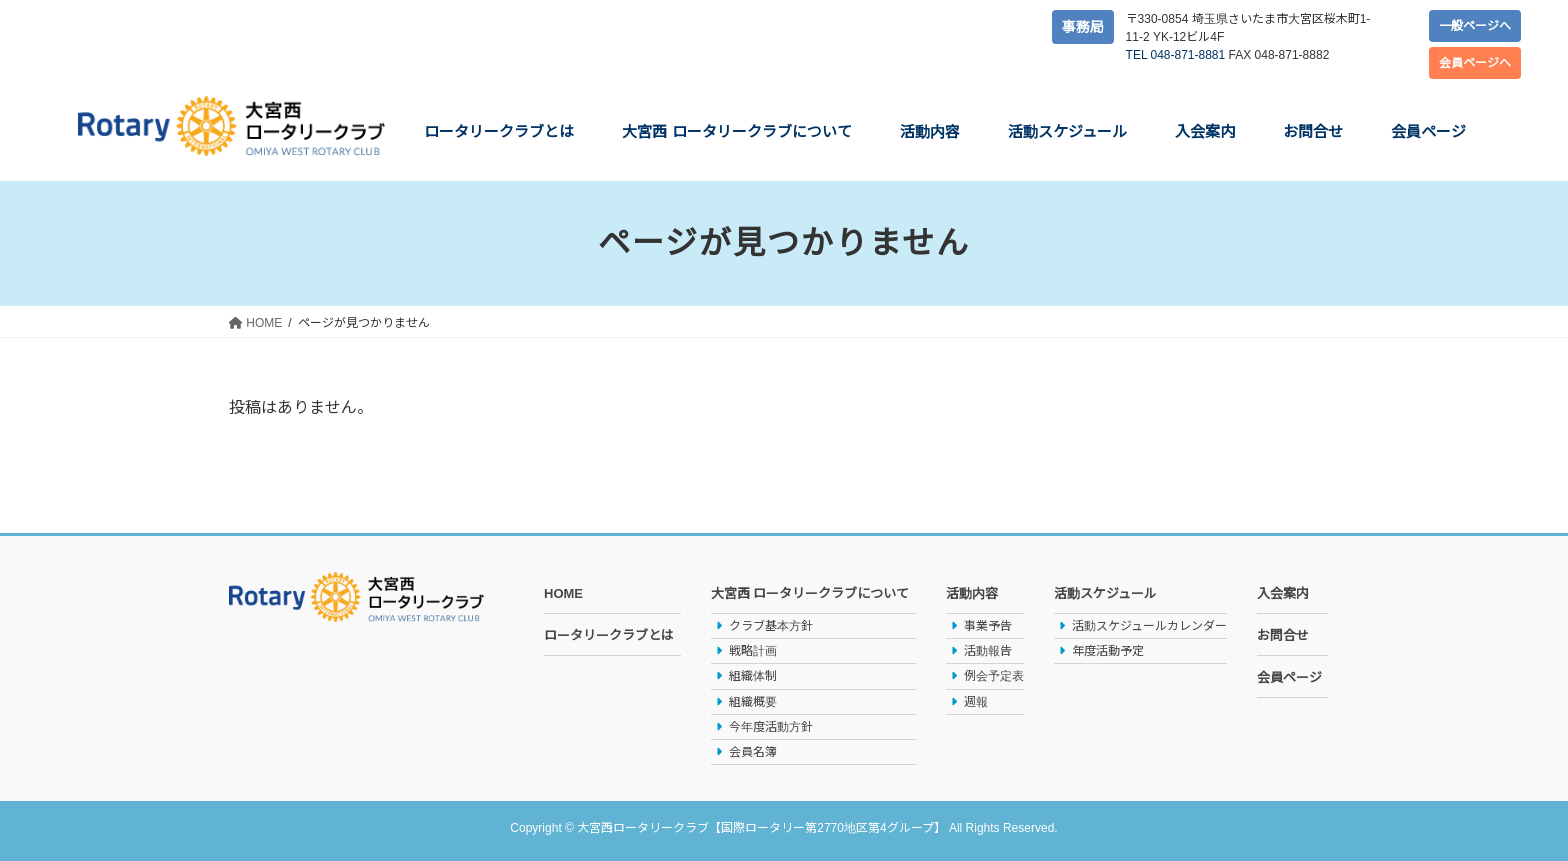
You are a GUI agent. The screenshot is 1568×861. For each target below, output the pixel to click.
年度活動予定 (1108, 651)
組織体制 (753, 676)
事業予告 (988, 626)
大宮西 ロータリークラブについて (810, 593)
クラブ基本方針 (771, 626)
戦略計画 (753, 651)
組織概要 (753, 702)
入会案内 (1283, 593)
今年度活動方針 (771, 727)
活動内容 (972, 593)
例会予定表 (994, 676)
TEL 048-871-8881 (1176, 55)
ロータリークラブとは (609, 635)
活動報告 (988, 651)
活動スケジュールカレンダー (1149, 626)
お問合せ (1283, 635)
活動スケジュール (1105, 593)
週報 (976, 702)
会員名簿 (753, 752)
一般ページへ (1475, 26)
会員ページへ (1475, 63)
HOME (563, 593)
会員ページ (1289, 677)
